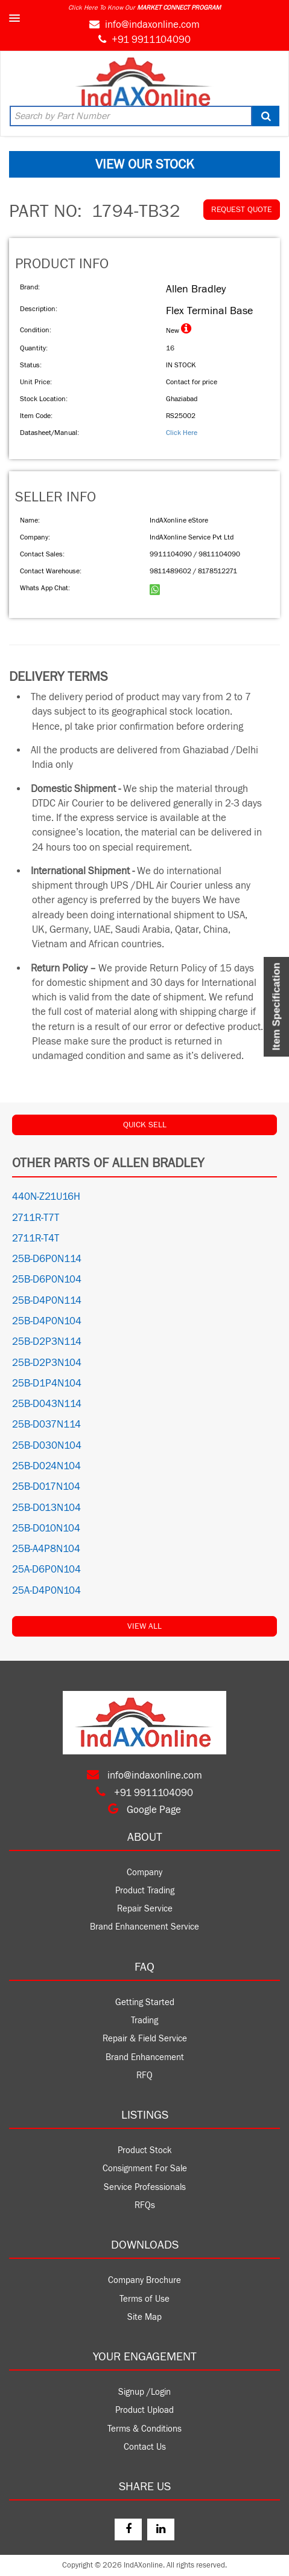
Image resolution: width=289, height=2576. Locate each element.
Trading (144, 2020)
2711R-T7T (35, 1218)
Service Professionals (145, 2187)
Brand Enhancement (145, 2057)
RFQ (144, 2075)
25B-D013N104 (46, 1508)
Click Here (181, 432)
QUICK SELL (145, 1125)
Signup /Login (144, 2392)
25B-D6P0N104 (46, 1280)
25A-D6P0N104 (46, 1569)
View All (144, 1626)
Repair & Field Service (145, 2038)
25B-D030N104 (46, 1446)
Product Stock (145, 2150)
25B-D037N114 (46, 1424)
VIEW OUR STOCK (144, 164)
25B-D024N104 (46, 1466)
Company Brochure (144, 2280)
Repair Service (145, 1909)
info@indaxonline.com (152, 25)
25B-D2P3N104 (46, 1363)
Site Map (144, 2317)
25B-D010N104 (46, 1528)
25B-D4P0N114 (46, 1301)
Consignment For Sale (145, 2168)
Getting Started (144, 2002)
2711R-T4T (35, 1238)
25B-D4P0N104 (46, 1321)
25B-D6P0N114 (46, 1259)
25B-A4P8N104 (46, 1549)
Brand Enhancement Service (144, 1927)
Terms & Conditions (144, 2429)
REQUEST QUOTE (241, 209)
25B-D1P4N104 (46, 1383)
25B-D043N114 (46, 1404)
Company (144, 1872)
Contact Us (145, 2447)
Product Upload (144, 2410)
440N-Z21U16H (46, 1197)
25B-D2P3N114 (46, 1342)
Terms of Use (144, 2299)
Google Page (144, 1810)
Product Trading (144, 1890)
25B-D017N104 (46, 1487)
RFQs (145, 2205)
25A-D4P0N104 (46, 1591)
